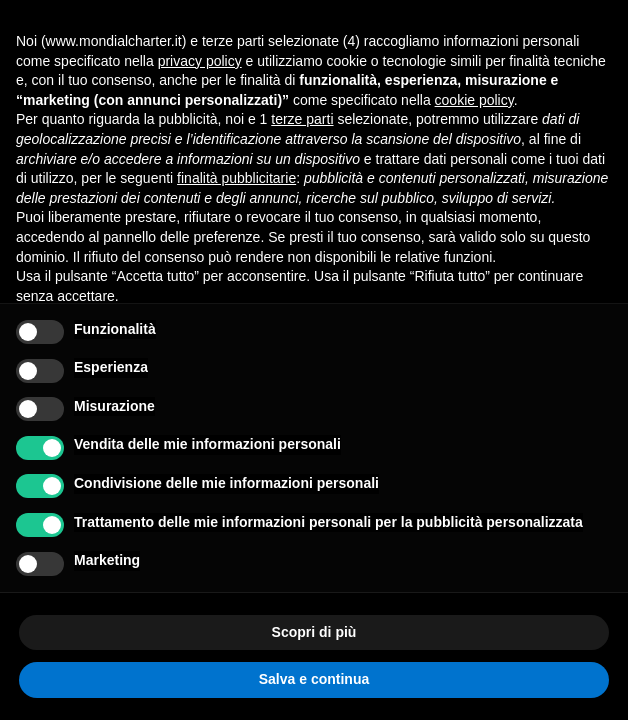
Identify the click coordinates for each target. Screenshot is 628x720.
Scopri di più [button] (314, 632)
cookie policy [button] (474, 100)
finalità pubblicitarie (236, 178)
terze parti (302, 119)
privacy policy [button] (200, 61)
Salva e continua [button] (314, 679)
